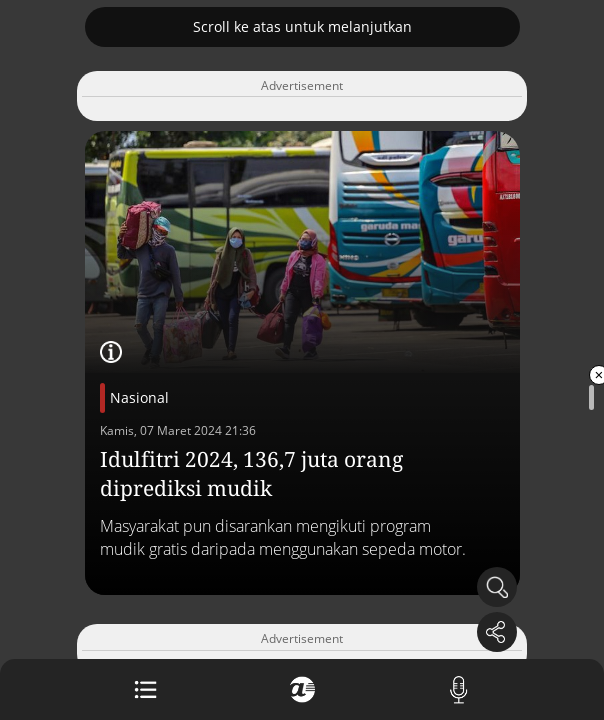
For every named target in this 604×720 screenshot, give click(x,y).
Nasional (139, 397)
